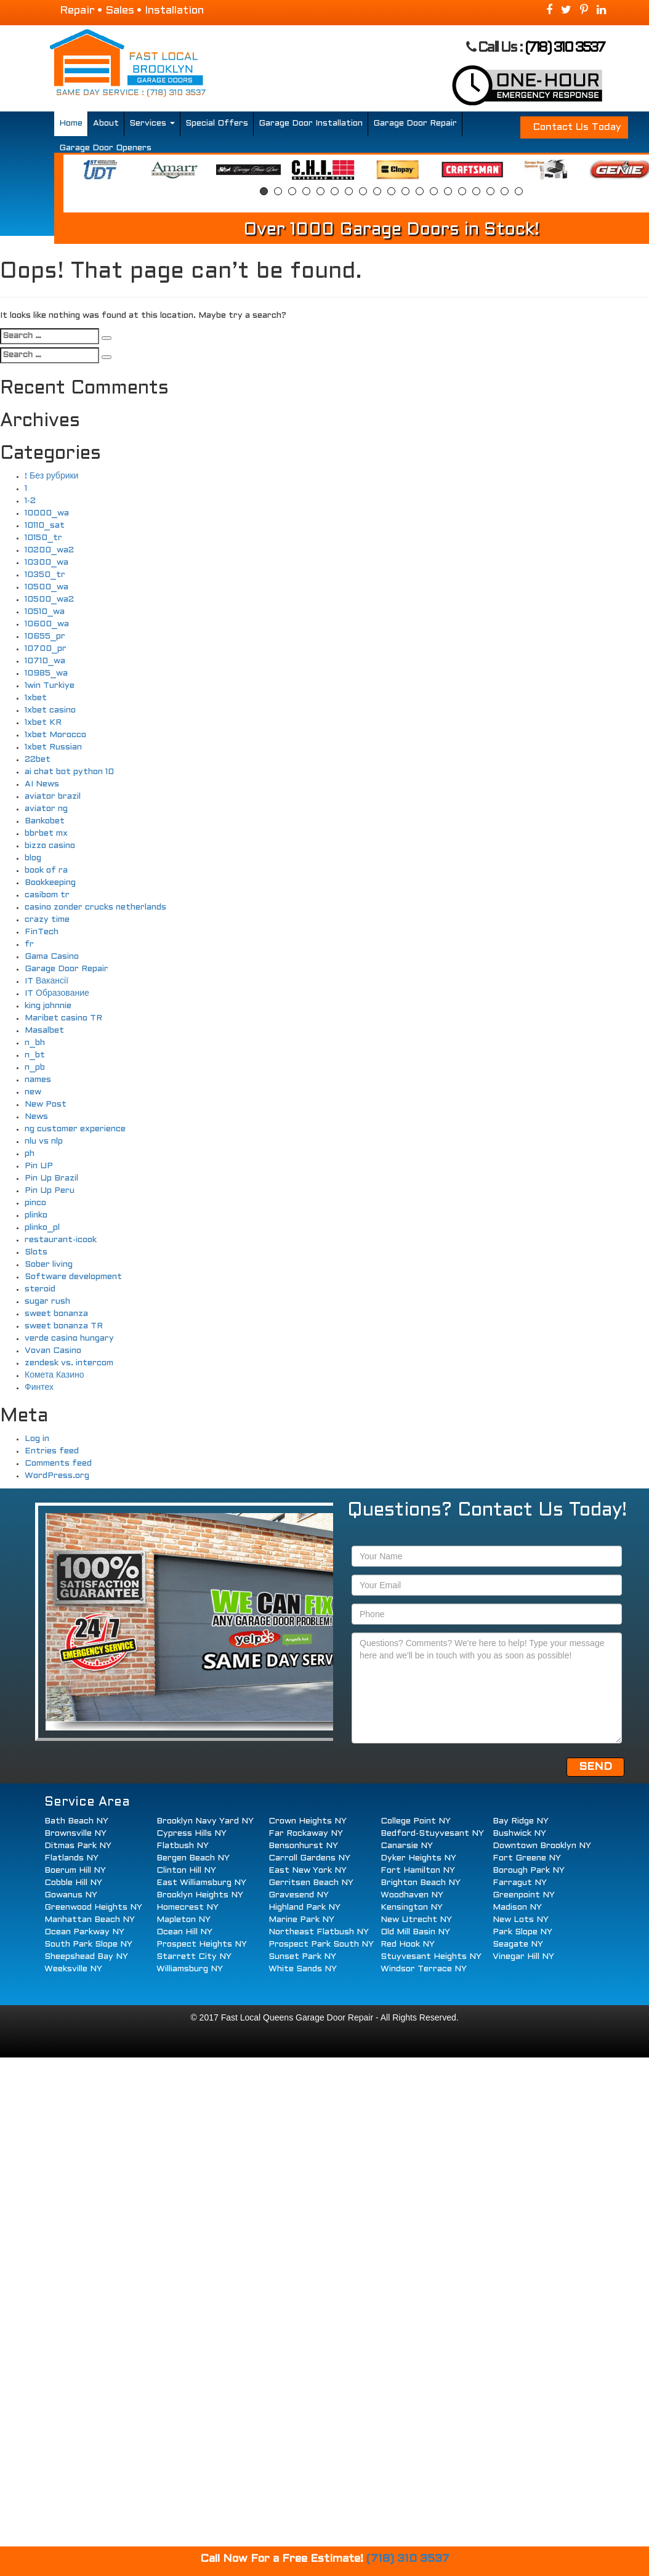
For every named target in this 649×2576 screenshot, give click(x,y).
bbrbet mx (46, 834)
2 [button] (278, 191)
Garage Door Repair (415, 123)
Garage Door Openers (105, 148)
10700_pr (46, 649)
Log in (37, 1439)
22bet (37, 760)
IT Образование (57, 994)
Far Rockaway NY (305, 1834)
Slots (36, 1252)
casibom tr (47, 895)
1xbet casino (50, 710)
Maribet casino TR (63, 1018)
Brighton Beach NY (421, 1883)
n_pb (35, 1068)
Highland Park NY (304, 1908)
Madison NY (517, 1908)
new (33, 1092)
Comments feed (58, 1464)
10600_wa (47, 624)
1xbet (36, 698)
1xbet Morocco (55, 735)
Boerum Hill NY (75, 1871)
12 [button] (420, 191)
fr (29, 944)
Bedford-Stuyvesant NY (432, 1834)
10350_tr (45, 575)
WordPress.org (57, 1476)
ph (29, 1154)
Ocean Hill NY (184, 1932)
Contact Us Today (577, 127)
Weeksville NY (73, 1969)
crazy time (47, 920)
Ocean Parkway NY (84, 1932)
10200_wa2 (49, 550)
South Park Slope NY (88, 1944)
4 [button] (306, 191)
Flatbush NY (182, 1846)
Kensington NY (412, 1908)
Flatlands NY (71, 1858)
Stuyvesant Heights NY (431, 1957)
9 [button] (377, 191)
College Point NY (416, 1821)
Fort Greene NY (527, 1858)
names (38, 1080)
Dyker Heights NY (418, 1858)
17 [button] (490, 191)
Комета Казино (54, 1375)
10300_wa (46, 563)
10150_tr (43, 538)
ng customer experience (75, 1129)
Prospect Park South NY (321, 1944)
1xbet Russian (53, 747)
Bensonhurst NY (303, 1846)
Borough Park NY (529, 1871)
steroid (40, 1289)
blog (33, 858)
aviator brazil (53, 797)
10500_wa (46, 587)
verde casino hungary (69, 1338)
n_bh (35, 1043)
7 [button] (349, 191)
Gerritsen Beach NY (310, 1883)
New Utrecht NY (416, 1920)
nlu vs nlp (44, 1141)
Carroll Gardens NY (309, 1858)
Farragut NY (520, 1883)
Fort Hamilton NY (418, 1871)
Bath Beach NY (76, 1821)
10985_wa (46, 673)
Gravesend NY (298, 1895)
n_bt (35, 1055)
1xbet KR (43, 723)
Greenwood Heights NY (93, 1908)
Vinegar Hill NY (523, 1957)
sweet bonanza (56, 1314)
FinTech (41, 932)
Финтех (39, 1388)
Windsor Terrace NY (424, 1969)
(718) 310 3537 (565, 48)
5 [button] (320, 191)
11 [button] (405, 191)
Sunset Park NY (302, 1957)
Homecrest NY (187, 1908)
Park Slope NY (522, 1932)
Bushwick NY (519, 1834)
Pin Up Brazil (51, 1178)
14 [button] (448, 191)
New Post (46, 1104)
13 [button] (434, 191)
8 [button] (363, 191)
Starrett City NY (194, 1957)
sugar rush (47, 1302)
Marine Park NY (301, 1920)
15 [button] (462, 191)
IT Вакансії (46, 981)
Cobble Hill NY (73, 1883)
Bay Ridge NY (521, 1821)
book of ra (46, 870)
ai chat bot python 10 (69, 772)
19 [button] (519, 191)
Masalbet (44, 1031)
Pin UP (39, 1166)
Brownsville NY (75, 1834)
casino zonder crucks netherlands (95, 907)
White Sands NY (302, 1969)
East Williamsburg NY (201, 1883)
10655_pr (45, 636)
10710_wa (45, 661)
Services (152, 123)
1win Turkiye (50, 686)
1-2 (30, 501)
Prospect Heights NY (201, 1944)
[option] (99, 170)
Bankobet (45, 821)
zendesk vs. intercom (69, 1363)
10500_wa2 (49, 600)
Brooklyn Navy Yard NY (205, 1821)
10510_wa (45, 612)
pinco (35, 1203)
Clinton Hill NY (186, 1871)
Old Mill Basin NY (415, 1932)
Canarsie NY (407, 1846)
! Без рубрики (51, 476)
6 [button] (335, 191)
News (36, 1117)
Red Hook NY (408, 1944)
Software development (73, 1277)
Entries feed (52, 1451)
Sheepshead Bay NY (86, 1957)
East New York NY (307, 1871)
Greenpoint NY (524, 1895)
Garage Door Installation (311, 123)
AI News (42, 784)
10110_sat (45, 526)
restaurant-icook (61, 1240)
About (106, 123)
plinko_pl (42, 1228)
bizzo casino (50, 846)
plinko (36, 1215)
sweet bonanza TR (64, 1326)
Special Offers (216, 123)
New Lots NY (521, 1920)
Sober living (49, 1265)
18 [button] (505, 191)
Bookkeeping (50, 883)
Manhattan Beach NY (89, 1920)
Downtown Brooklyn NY (542, 1846)
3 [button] (292, 191)
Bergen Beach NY (193, 1858)
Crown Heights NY (307, 1821)
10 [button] (391, 191)
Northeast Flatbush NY (318, 1932)
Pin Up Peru (50, 1191)
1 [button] (264, 191)
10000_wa (47, 513)
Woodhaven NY (412, 1895)
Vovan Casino (53, 1351)
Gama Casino (52, 957)
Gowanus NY (70, 1895)
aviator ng (46, 809)
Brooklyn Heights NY (199, 1895)
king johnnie (48, 1006)
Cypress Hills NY (191, 1834)
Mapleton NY (183, 1920)
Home (71, 123)
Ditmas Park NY (77, 1846)
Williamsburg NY (189, 1969)
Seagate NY (518, 1944)
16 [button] (476, 191)
